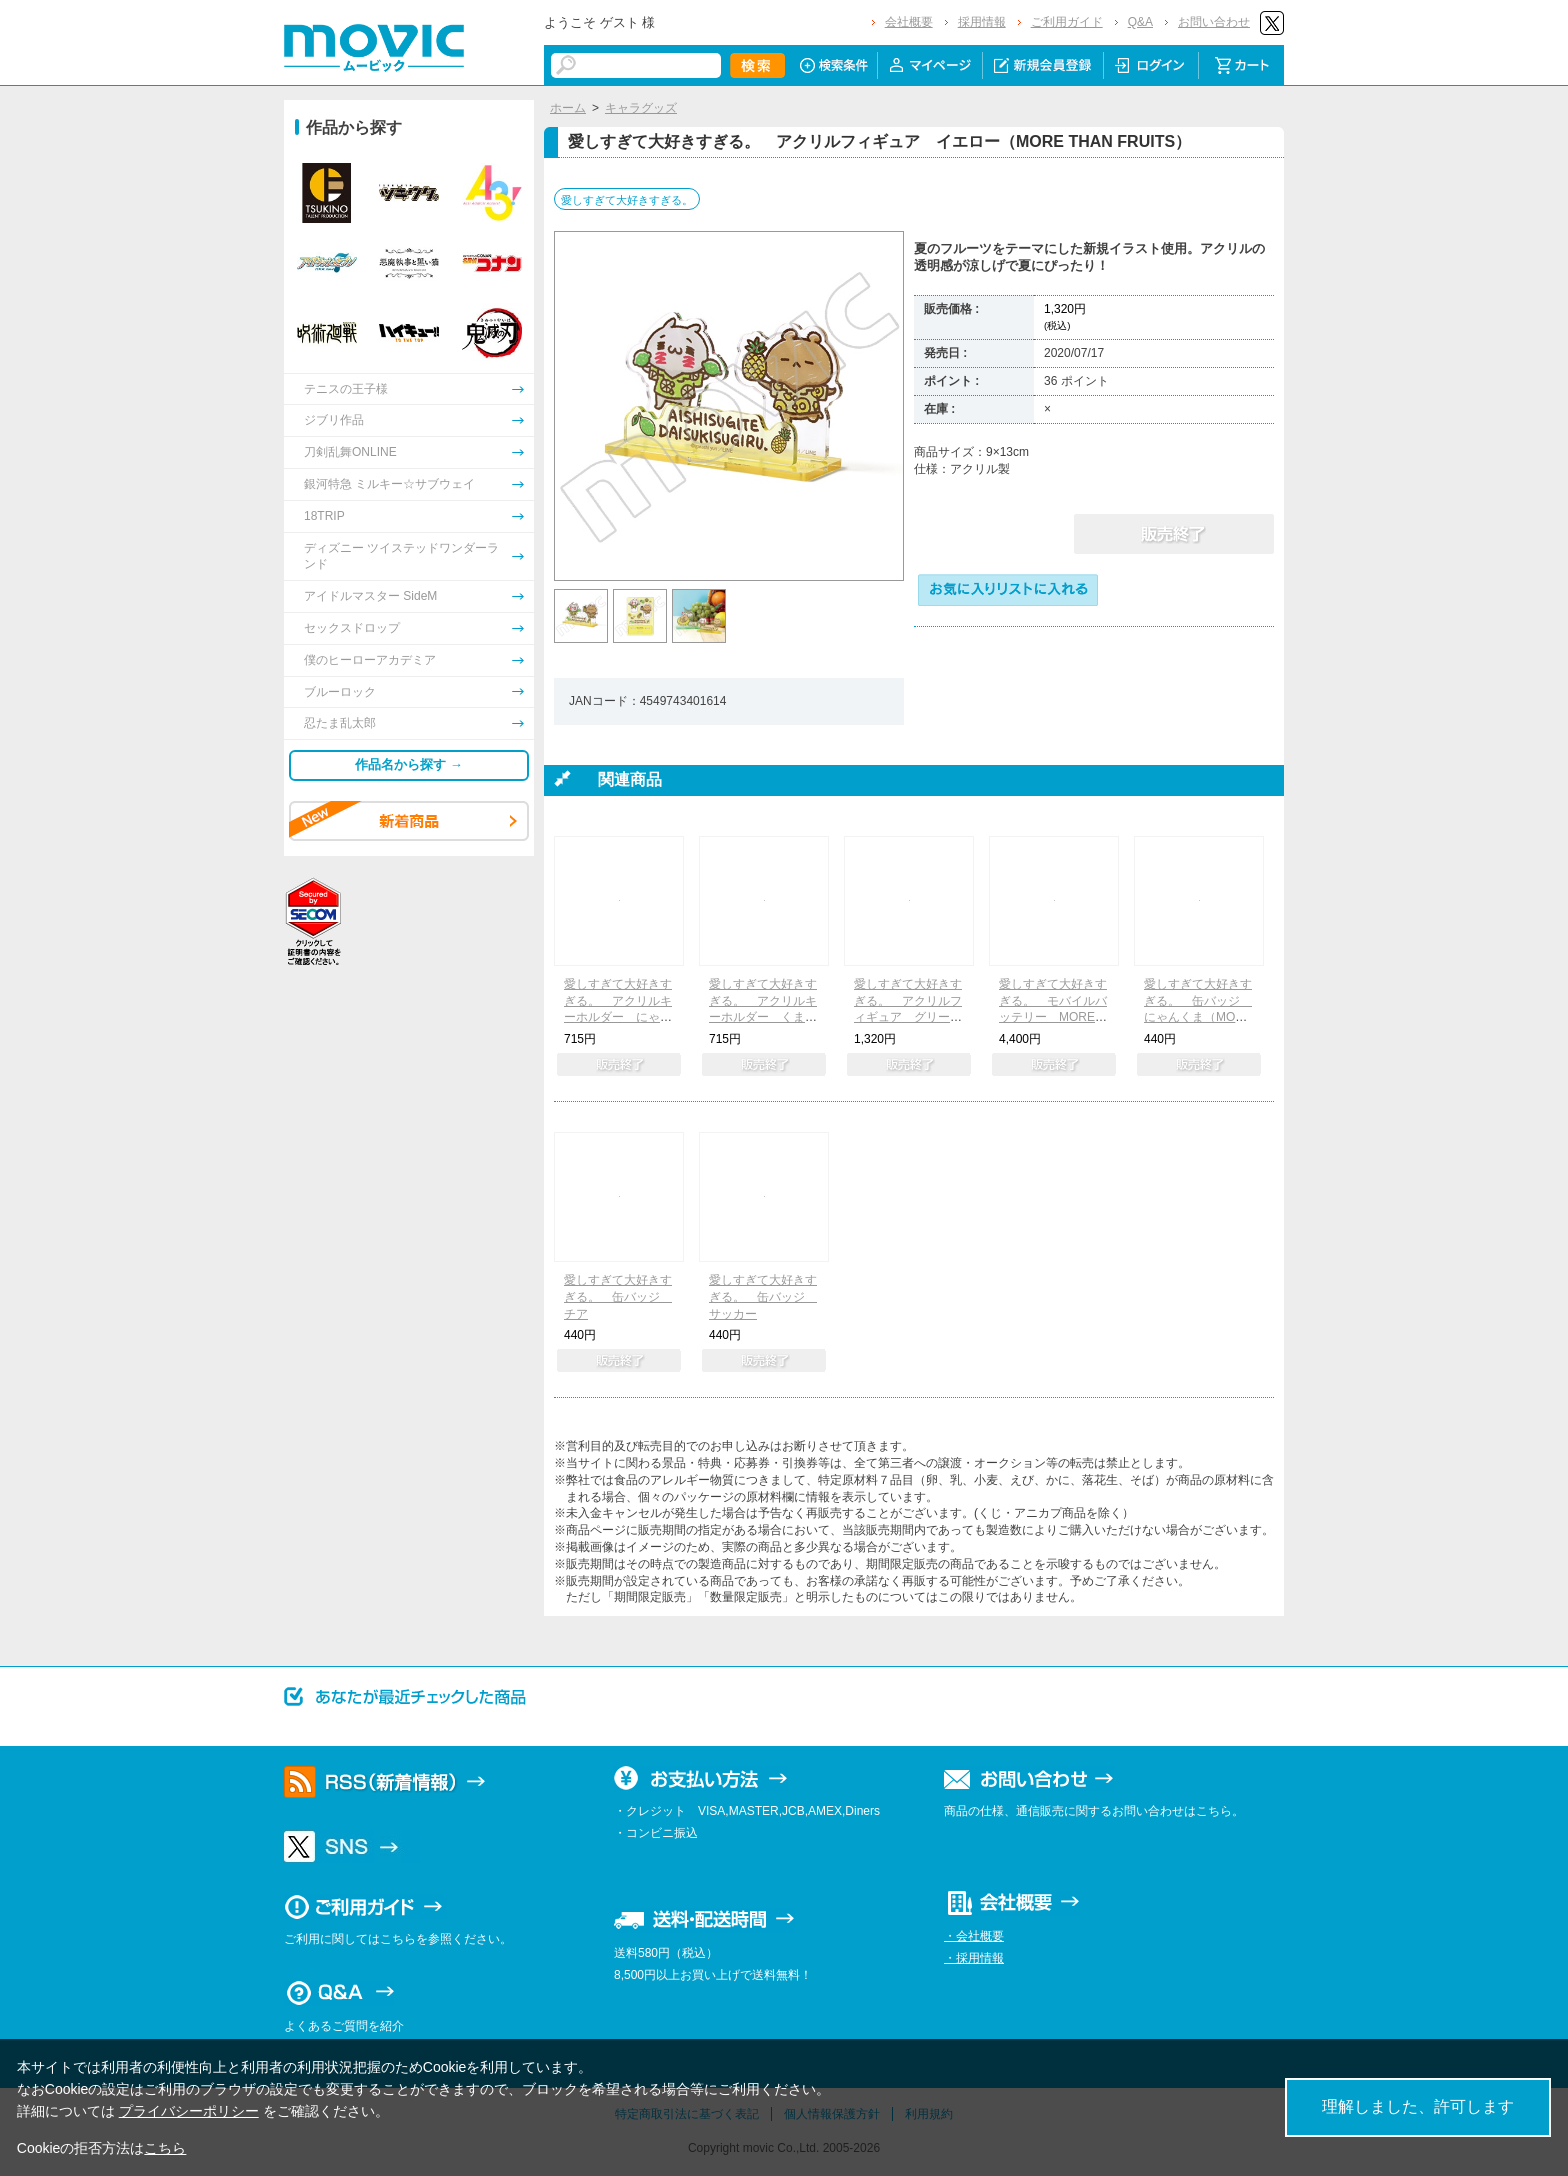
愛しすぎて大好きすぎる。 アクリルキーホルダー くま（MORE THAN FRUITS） (763, 1017)
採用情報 (982, 22)
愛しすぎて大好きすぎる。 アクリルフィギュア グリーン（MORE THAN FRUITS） (908, 1017)
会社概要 (909, 22)
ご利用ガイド (1067, 22)
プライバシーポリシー (189, 2111)
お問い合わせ (1214, 22)
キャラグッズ (641, 108)
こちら (165, 2148)
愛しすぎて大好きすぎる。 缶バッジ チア (618, 1297)
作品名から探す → (409, 764)
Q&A (1140, 22)
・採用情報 (974, 1958)
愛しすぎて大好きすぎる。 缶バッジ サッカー (763, 1297)
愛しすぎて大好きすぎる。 (627, 200)
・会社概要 (974, 1936)
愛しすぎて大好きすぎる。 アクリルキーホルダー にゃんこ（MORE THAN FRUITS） (618, 1017)
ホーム (568, 108)
